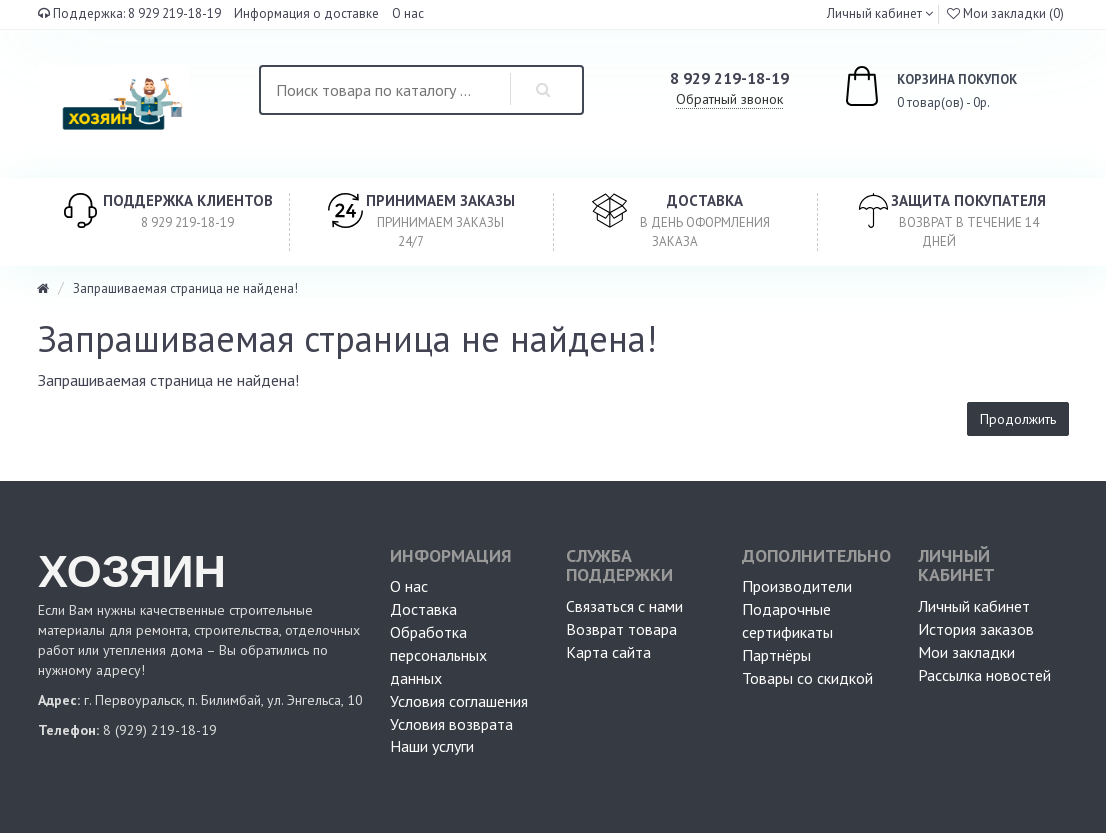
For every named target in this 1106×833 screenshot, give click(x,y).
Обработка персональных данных (438, 655)
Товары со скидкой (807, 678)
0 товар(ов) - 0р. (908, 89)
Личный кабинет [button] (873, 13)
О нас (408, 13)
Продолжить (1018, 419)
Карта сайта (608, 652)
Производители (797, 586)
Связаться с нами (624, 606)
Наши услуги (432, 746)
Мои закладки (966, 652)
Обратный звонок (729, 99)
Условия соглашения (459, 701)
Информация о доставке (306, 13)
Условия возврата (451, 724)
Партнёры (776, 655)
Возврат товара (621, 629)
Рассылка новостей (984, 675)
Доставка (423, 609)
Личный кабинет (974, 606)
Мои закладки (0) (1005, 13)
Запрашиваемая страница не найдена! (185, 288)
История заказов (976, 629)
